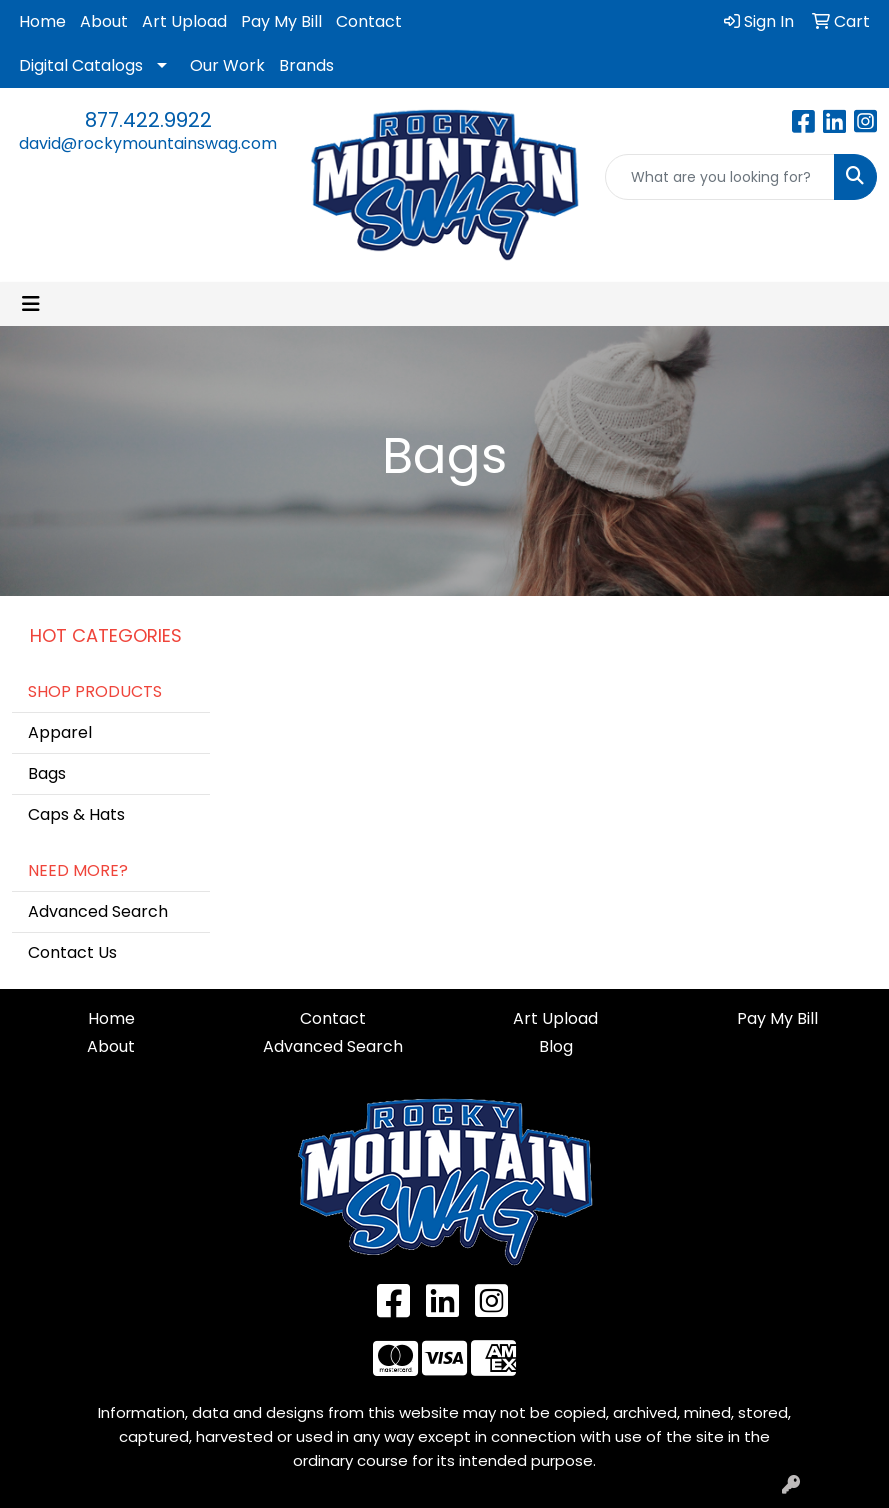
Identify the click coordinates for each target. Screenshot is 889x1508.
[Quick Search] (720, 177)
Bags (47, 773)
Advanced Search (98, 911)
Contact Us (72, 952)
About (104, 21)
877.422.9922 (148, 120)
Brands (306, 65)
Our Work (227, 65)
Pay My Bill (281, 21)
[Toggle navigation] (31, 304)
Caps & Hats (76, 814)
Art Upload (184, 21)
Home (42, 21)
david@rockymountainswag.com (148, 143)
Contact (369, 21)
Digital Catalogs (81, 65)
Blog (556, 1046)
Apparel (60, 732)
